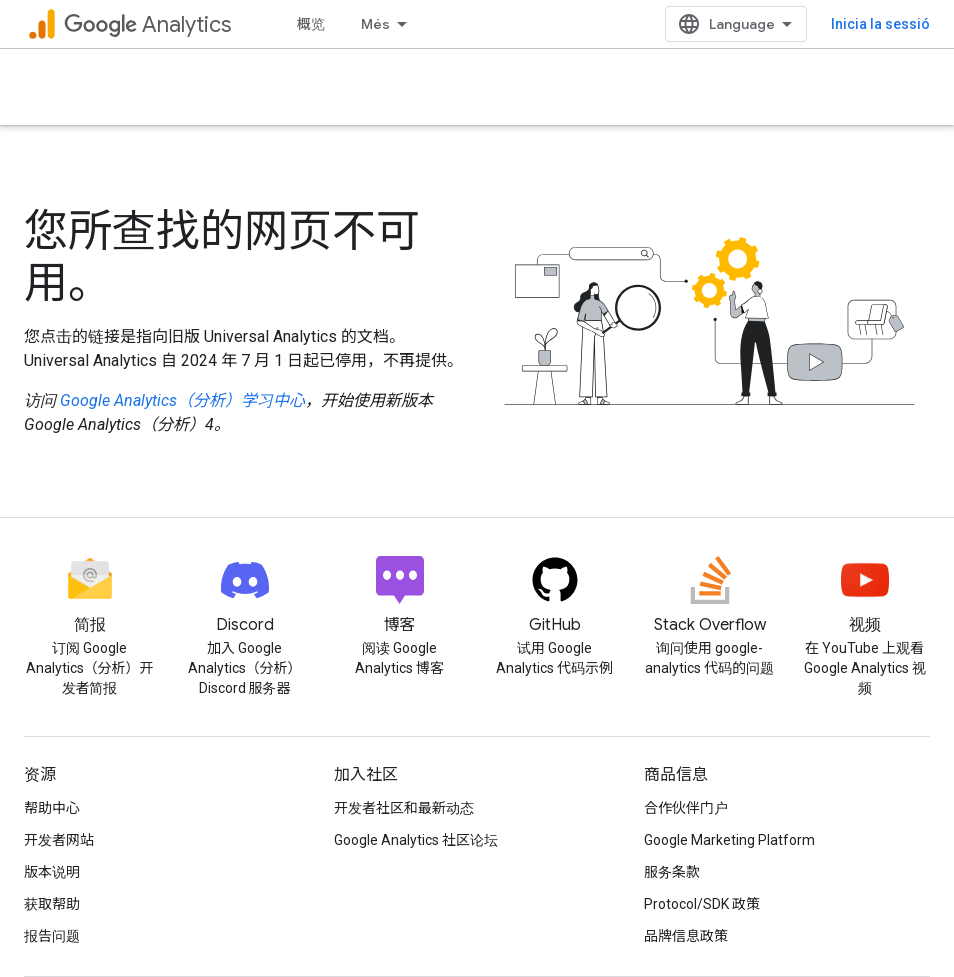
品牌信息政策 (686, 936)
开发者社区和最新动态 (404, 808)
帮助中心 (52, 808)
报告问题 (52, 936)
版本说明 (52, 872)
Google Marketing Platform (729, 840)
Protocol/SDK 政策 (702, 904)
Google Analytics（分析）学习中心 (182, 400)
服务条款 (672, 872)
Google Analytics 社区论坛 (416, 840)
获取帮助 (52, 904)
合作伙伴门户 (686, 808)
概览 (311, 24)
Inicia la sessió (880, 24)
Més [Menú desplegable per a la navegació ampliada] (375, 24)
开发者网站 (59, 840)
